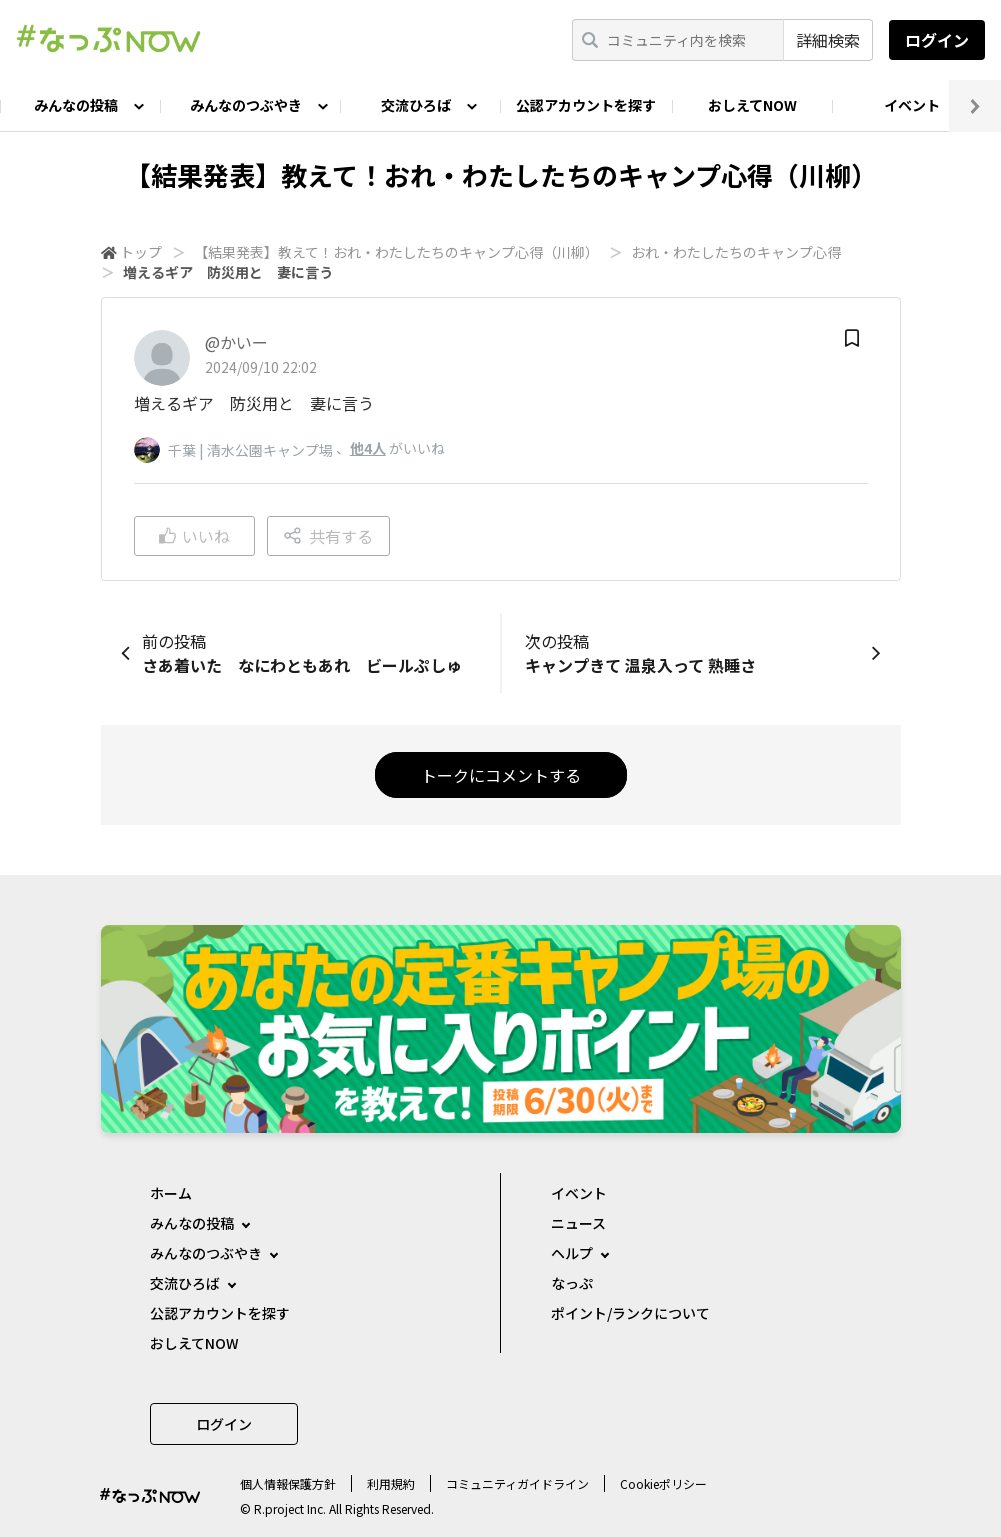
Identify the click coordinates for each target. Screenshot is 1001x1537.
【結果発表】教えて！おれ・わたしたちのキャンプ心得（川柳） (396, 252)
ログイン (937, 40)
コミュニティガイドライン (517, 1483)
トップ (141, 252)
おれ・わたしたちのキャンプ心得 (736, 252)
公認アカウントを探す (586, 105)
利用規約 (391, 1483)
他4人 (368, 448)
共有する (328, 536)
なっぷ (572, 1283)
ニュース (578, 1223)
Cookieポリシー (663, 1483)
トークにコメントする (501, 775)
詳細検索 (828, 40)
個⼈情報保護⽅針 (288, 1483)
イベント (912, 105)
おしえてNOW (752, 105)
